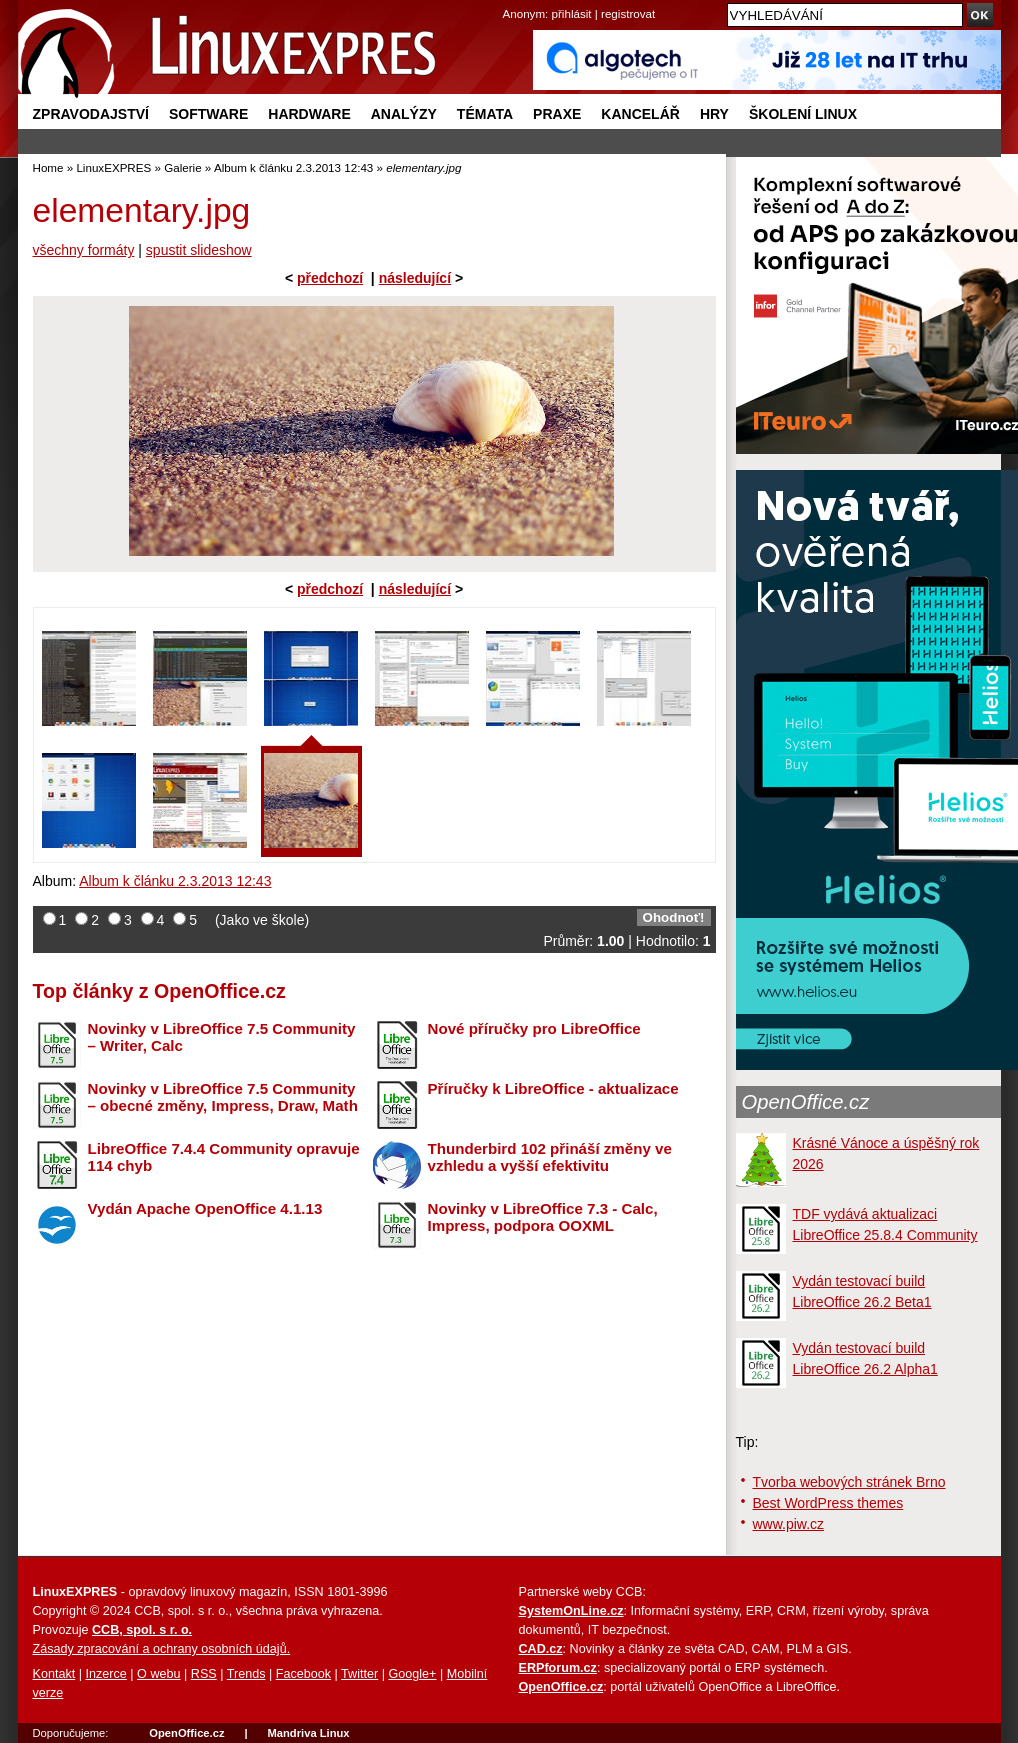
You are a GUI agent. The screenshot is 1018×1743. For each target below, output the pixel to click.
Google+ (412, 1674)
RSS (204, 1674)
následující (415, 278)
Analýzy (404, 114)
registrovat (628, 13)
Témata (485, 114)
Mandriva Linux (308, 1733)
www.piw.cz (789, 1524)
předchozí (330, 278)
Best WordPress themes (828, 1503)
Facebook (303, 1674)
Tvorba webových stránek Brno (849, 1482)
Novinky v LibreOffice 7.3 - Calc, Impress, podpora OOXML (543, 1217)
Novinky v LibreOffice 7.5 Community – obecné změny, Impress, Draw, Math (223, 1097)
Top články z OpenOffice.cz (159, 991)
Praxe (557, 114)
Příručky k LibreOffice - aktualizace (553, 1088)
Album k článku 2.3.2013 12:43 (293, 167)
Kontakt (54, 1674)
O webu (158, 1674)
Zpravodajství (91, 114)
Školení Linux (803, 114)
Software (208, 114)
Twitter (359, 1674)
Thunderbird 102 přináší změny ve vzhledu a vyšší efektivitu (550, 1157)
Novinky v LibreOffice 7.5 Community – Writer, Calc (222, 1037)
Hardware (309, 114)
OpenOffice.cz (806, 1102)
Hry (714, 114)
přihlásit (572, 13)
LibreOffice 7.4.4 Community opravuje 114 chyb (224, 1157)
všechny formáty (84, 250)
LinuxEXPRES (113, 167)
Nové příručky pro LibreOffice (534, 1028)
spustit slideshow (199, 250)
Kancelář (640, 114)
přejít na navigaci (509, 0)
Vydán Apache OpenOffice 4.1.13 (205, 1208)
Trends (246, 1674)
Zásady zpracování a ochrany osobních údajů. (162, 1649)
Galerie (182, 167)
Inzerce (106, 1674)
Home (48, 167)
